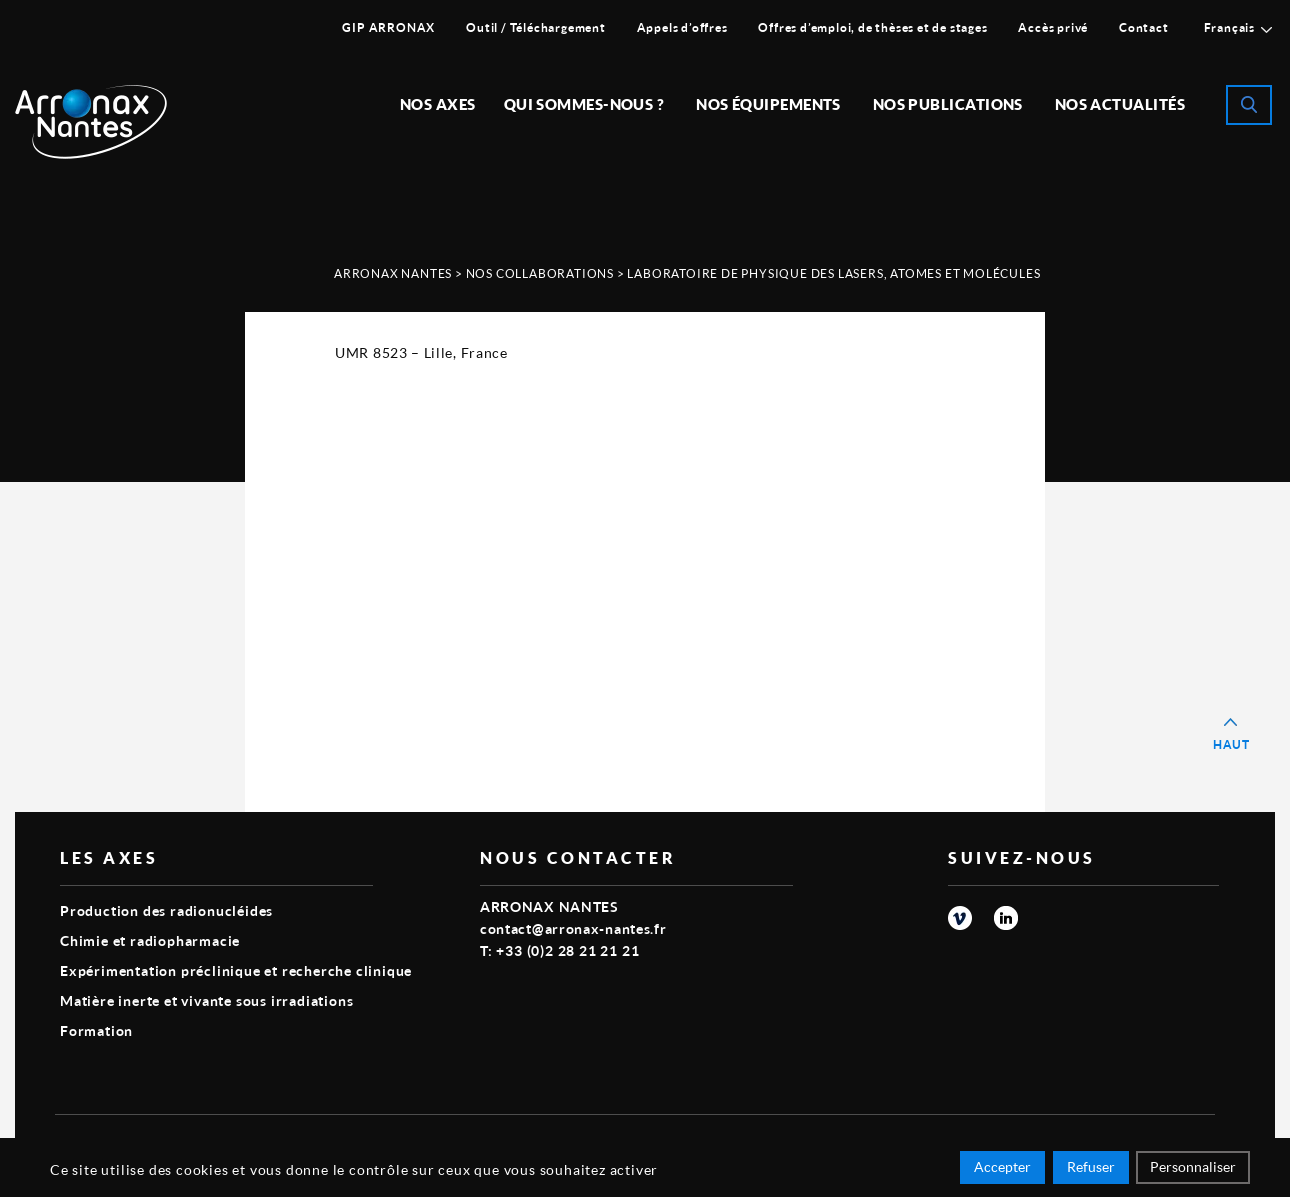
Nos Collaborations (540, 273)
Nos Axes (438, 104)
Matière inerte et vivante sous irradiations (206, 1000)
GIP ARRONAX (388, 27)
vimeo (960, 918)
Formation (96, 1030)
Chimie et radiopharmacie (150, 940)
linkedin (1006, 918)
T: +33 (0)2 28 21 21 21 (559, 950)
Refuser (1091, 1169)
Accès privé (1053, 27)
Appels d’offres (682, 27)
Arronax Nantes (393, 273)
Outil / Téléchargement (536, 27)
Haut (1231, 744)
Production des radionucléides (166, 910)
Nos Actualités (1120, 104)
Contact (1144, 27)
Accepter (1002, 1169)
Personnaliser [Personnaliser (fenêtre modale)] (1193, 1169)
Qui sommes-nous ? (584, 104)
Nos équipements (768, 104)
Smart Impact (1170, 1142)
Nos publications (948, 104)
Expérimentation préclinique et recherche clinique (236, 970)
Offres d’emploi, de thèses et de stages (872, 27)
